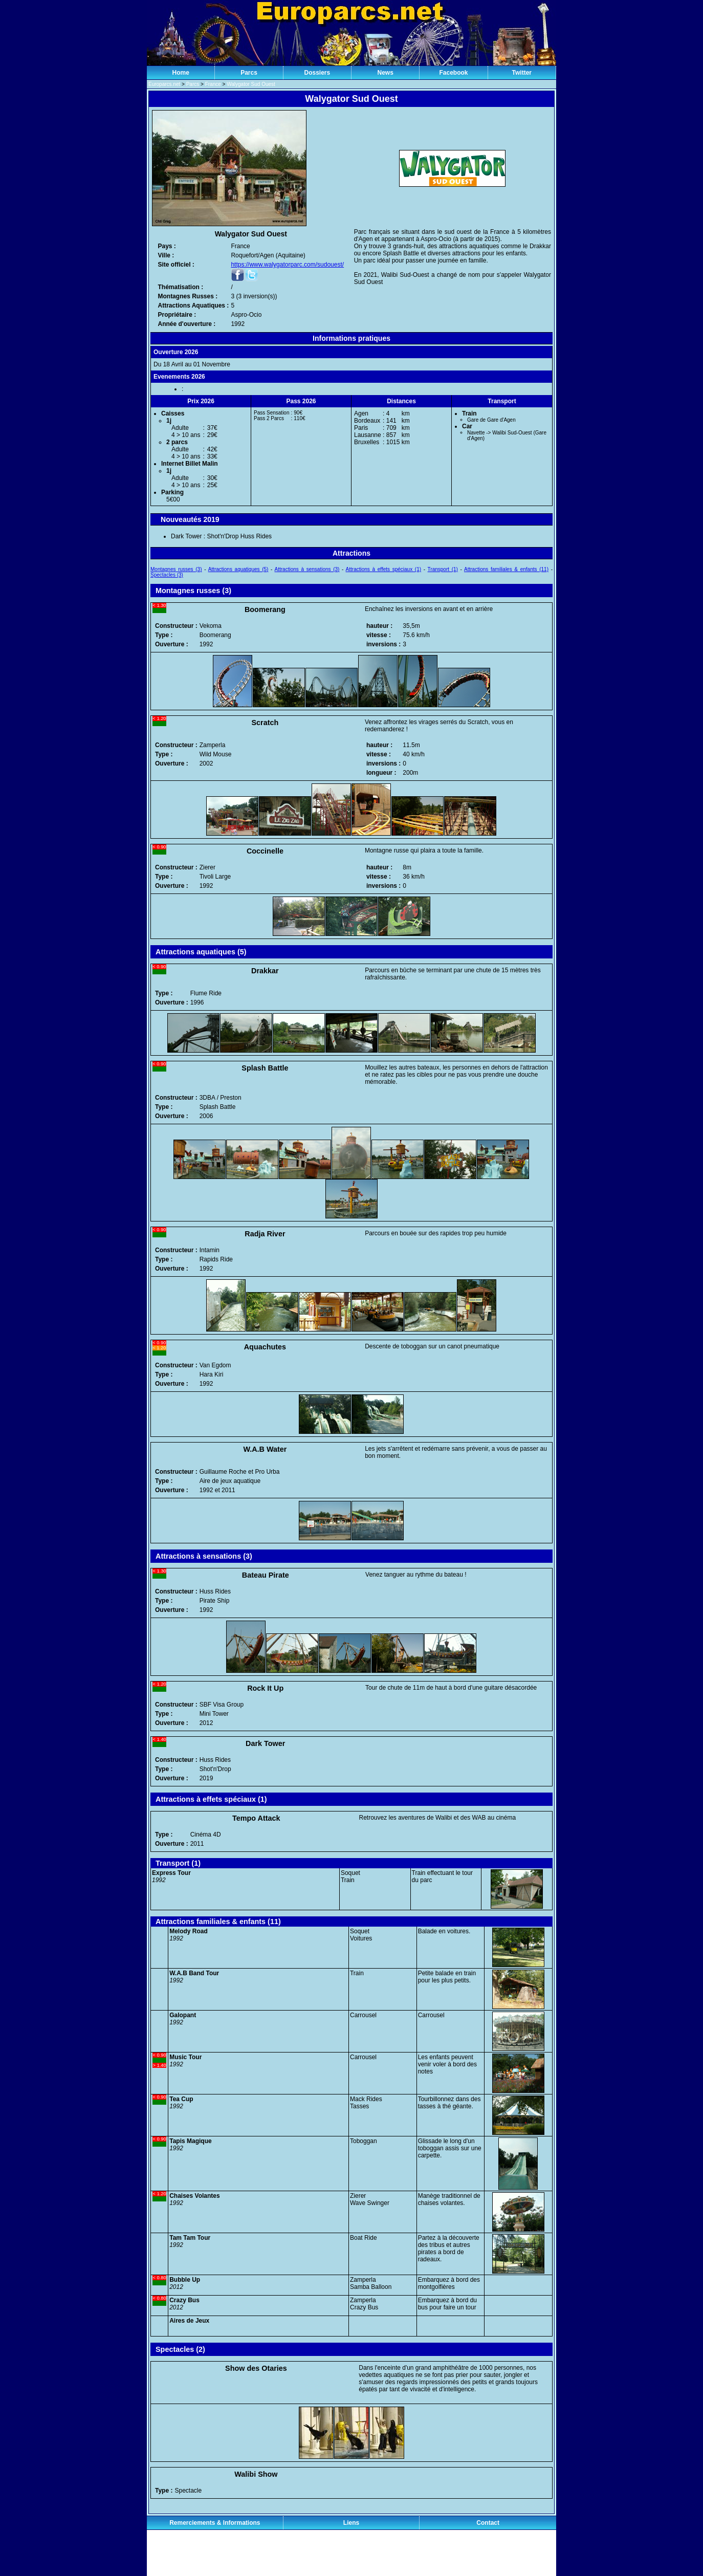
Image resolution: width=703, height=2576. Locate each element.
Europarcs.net (164, 84)
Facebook (453, 72)
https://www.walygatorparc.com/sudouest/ (287, 264)
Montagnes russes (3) (176, 569)
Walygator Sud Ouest (251, 84)
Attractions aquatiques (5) (238, 569)
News (385, 72)
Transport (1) (443, 569)
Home (180, 72)
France (213, 84)
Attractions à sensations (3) (307, 569)
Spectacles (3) (166, 575)
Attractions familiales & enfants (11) (506, 569)
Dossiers (317, 72)
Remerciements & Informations (214, 2522)
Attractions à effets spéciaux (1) (384, 569)
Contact (487, 2522)
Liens (351, 2522)
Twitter (522, 72)
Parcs (248, 72)
